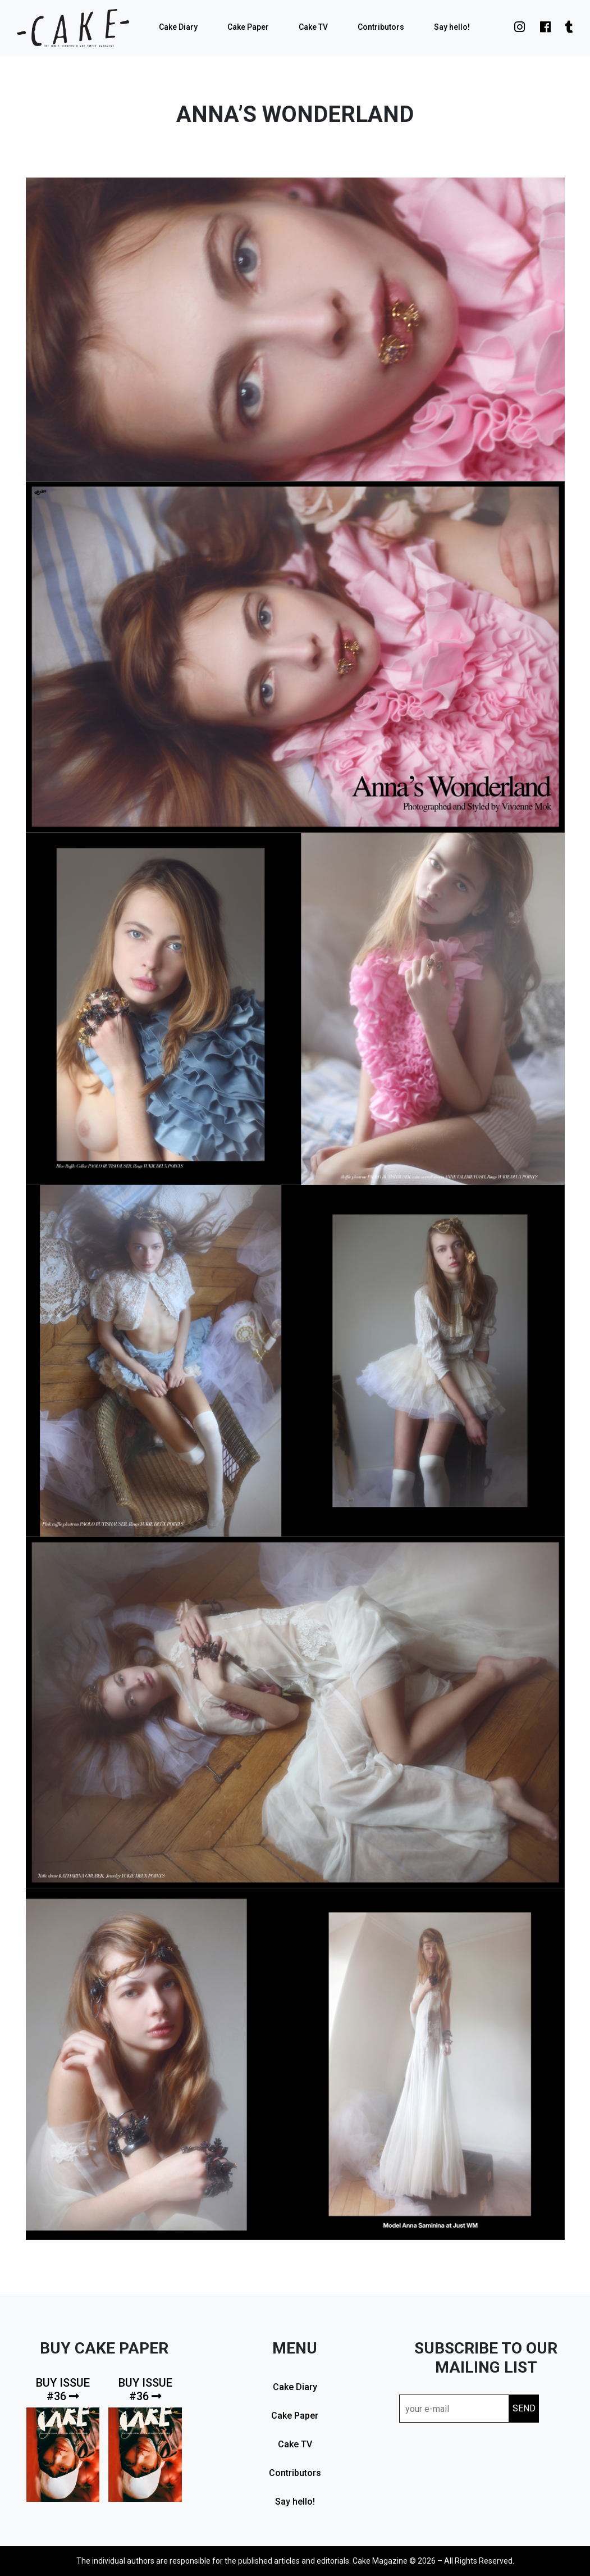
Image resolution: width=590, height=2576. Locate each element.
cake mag (73, 28)
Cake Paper (248, 26)
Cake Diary (178, 26)
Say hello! (452, 26)
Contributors (381, 26)
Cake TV (313, 26)
